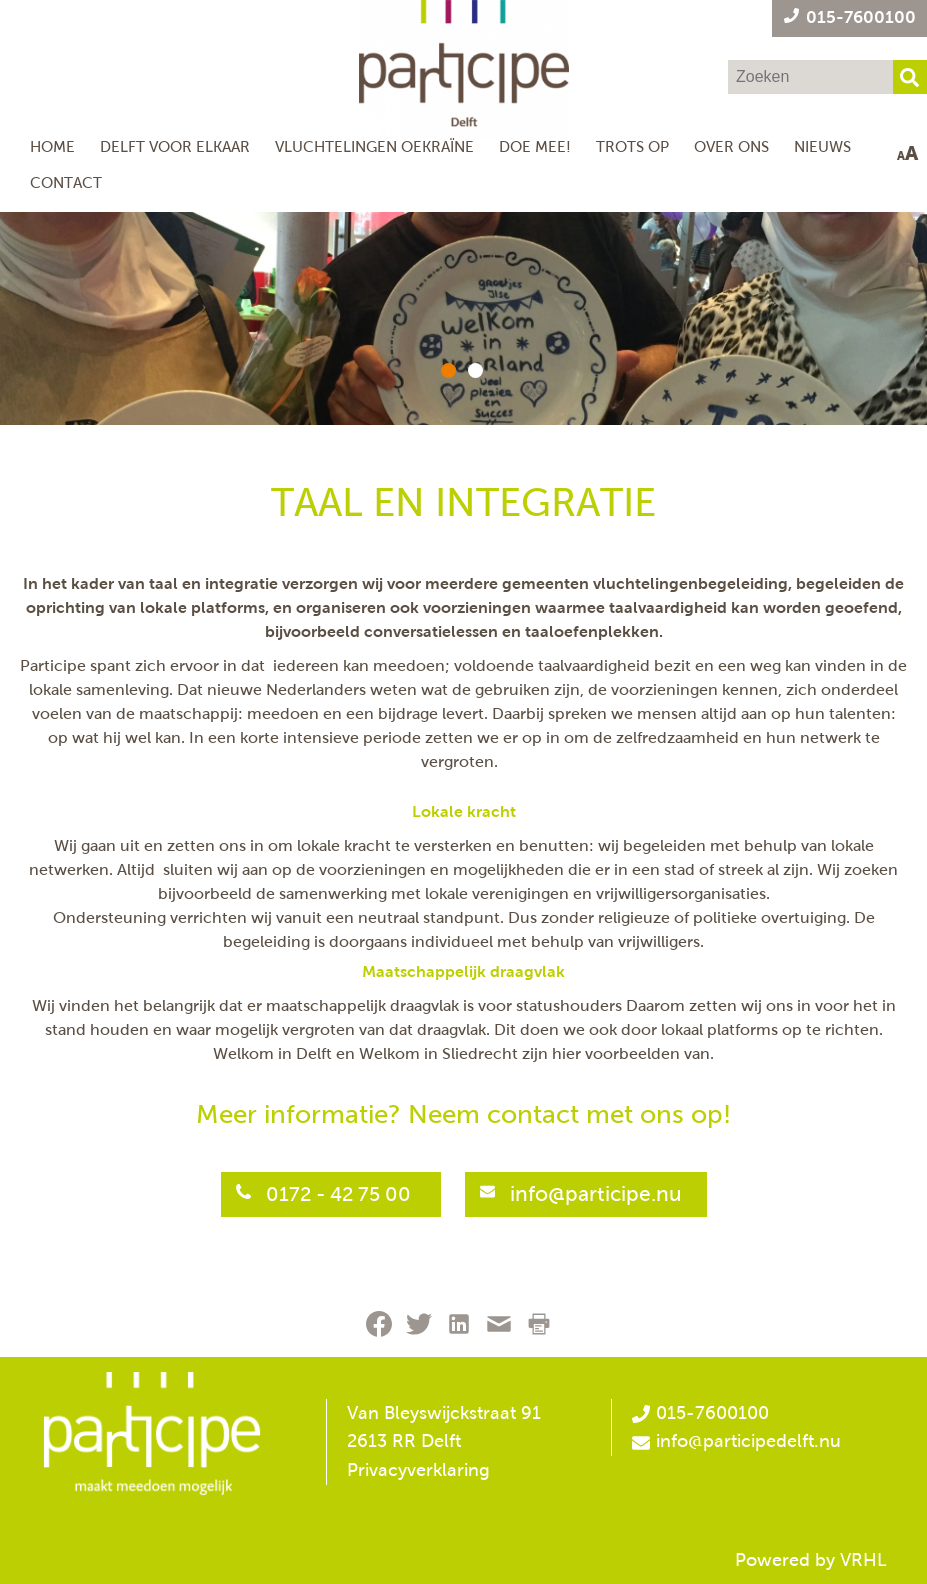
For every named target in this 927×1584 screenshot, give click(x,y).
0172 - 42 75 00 (341, 1194)
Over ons (731, 146)
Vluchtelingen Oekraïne (374, 146)
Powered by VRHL (811, 1560)
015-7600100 (700, 1413)
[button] (448, 370)
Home (52, 146)
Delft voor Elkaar (175, 146)
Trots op (632, 146)
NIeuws (822, 146)
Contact (66, 182)
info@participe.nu (596, 1194)
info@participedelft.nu (748, 1441)
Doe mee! (535, 146)
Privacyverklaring (418, 1470)
